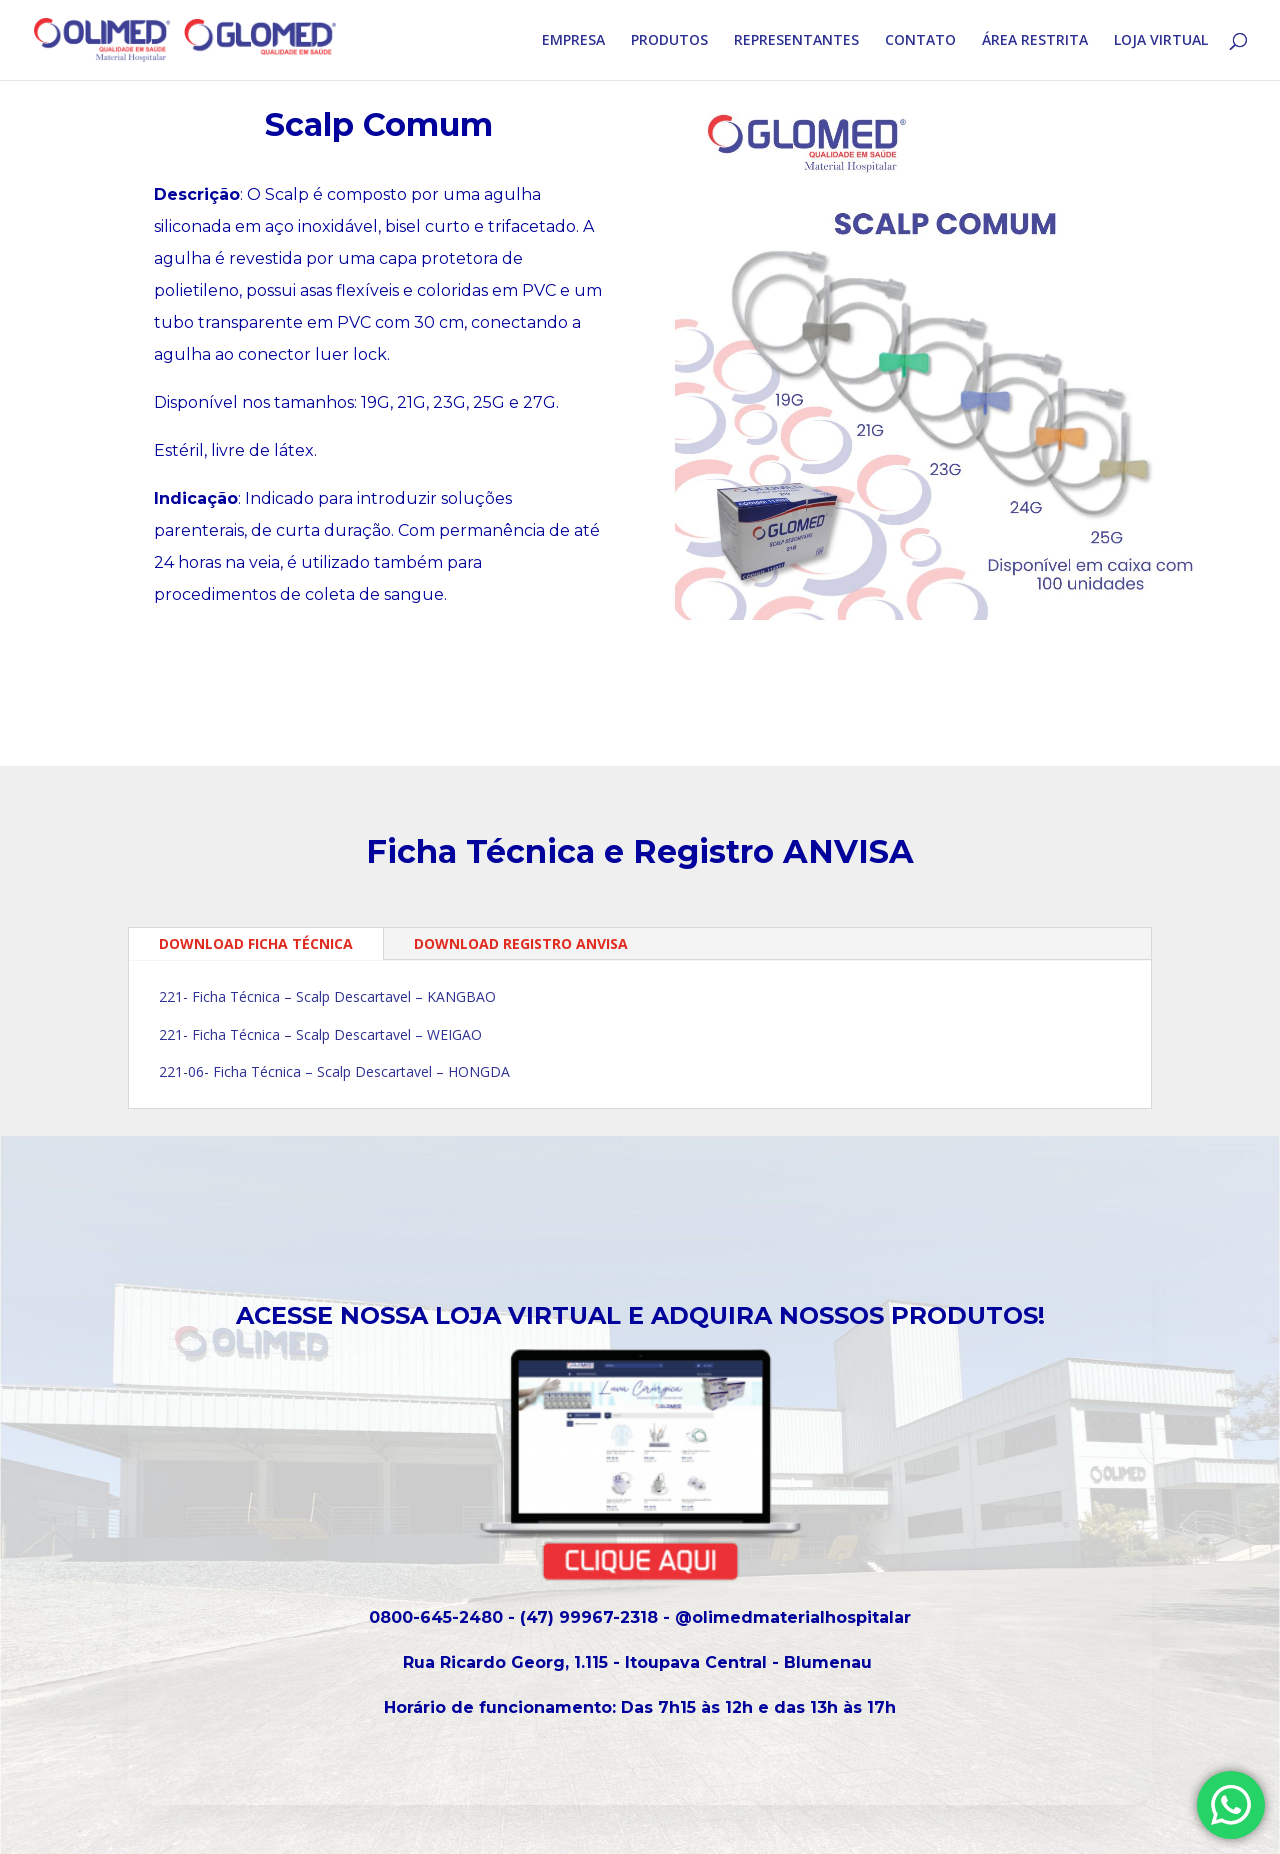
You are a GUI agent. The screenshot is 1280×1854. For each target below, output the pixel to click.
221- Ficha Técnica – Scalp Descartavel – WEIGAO (320, 1034)
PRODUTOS (669, 41)
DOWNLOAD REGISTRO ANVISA (521, 943)
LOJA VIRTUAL (1161, 41)
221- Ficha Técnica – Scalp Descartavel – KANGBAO (327, 996)
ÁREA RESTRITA (1035, 41)
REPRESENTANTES (796, 41)
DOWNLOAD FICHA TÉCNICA (256, 943)
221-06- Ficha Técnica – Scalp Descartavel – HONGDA (334, 1071)
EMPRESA (573, 41)
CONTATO (920, 41)
